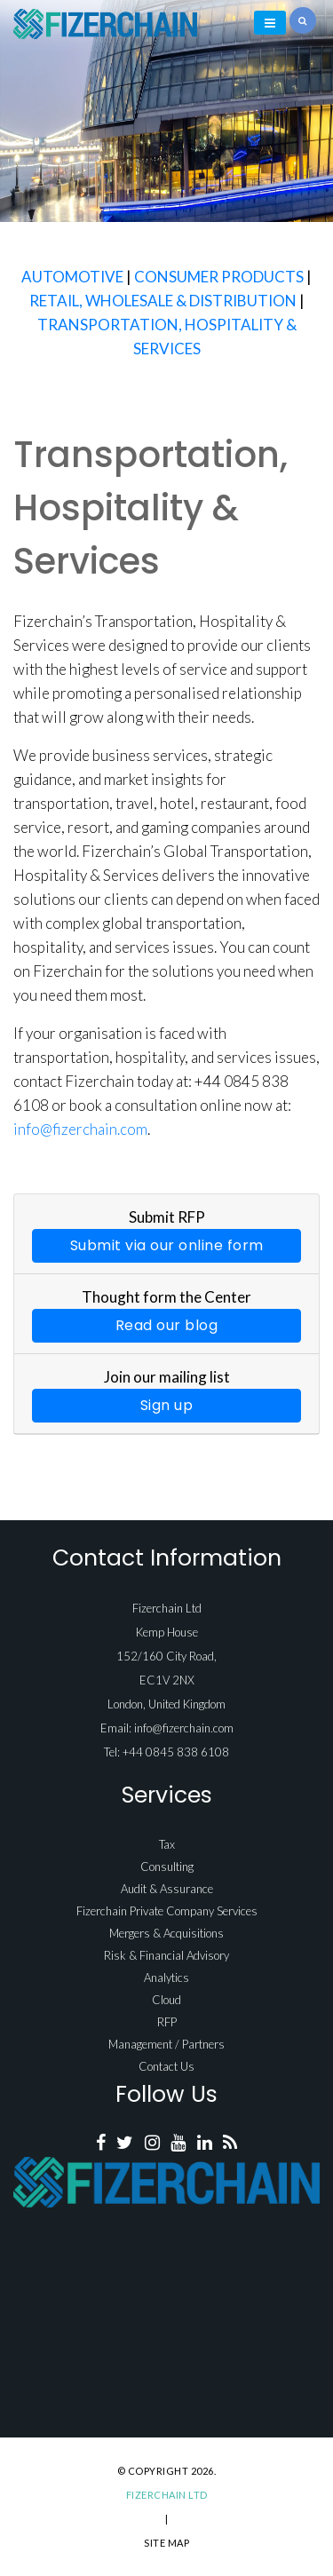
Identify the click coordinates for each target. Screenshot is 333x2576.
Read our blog (166, 1325)
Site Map (166, 2542)
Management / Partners (166, 2044)
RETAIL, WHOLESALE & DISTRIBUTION (163, 300)
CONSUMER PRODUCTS (219, 276)
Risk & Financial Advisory (166, 1955)
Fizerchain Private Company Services (167, 1911)
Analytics (166, 1977)
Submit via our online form (167, 1245)
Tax (167, 1844)
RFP (167, 2022)
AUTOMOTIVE (72, 276)
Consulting (167, 1866)
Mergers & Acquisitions (166, 1933)
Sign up (167, 1405)
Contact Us (166, 2066)
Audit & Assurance (167, 1889)
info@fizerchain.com (80, 1129)
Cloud (166, 2000)
